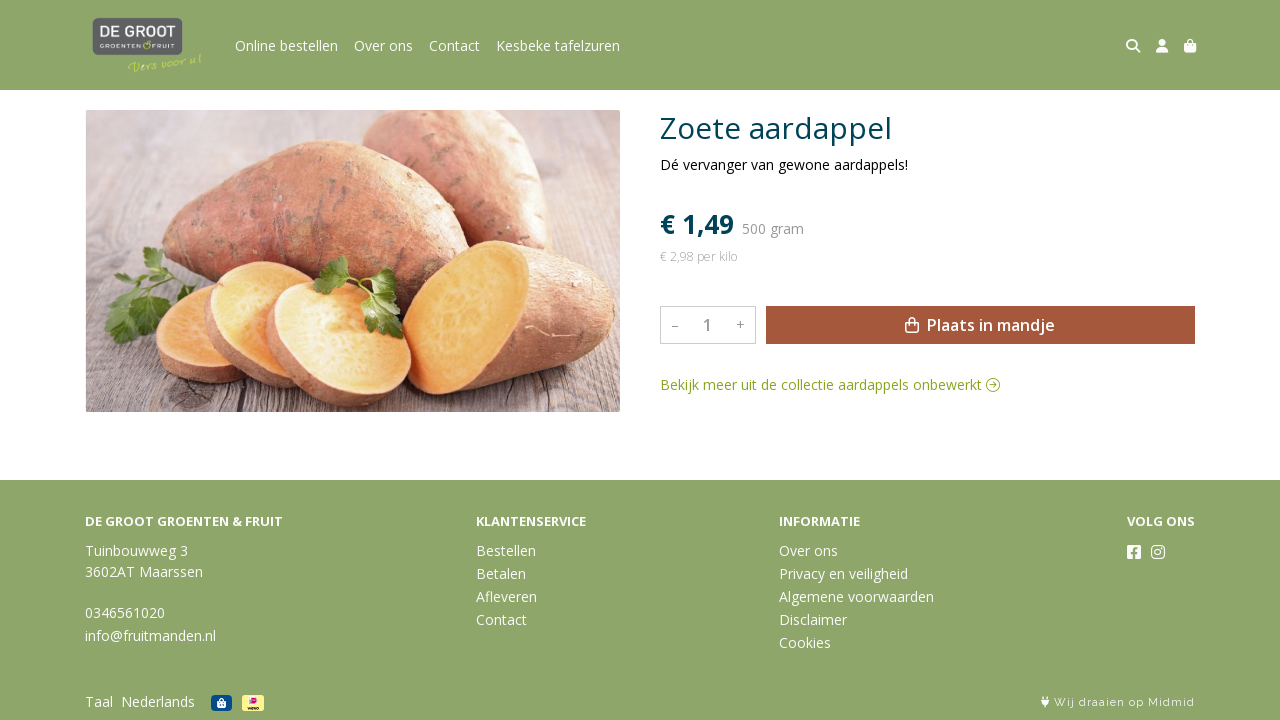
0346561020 (125, 612)
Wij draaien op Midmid (1118, 702)
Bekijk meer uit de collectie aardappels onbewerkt (830, 384)
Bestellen (506, 550)
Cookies (805, 642)
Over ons (383, 45)
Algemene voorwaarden (856, 596)
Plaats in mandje (980, 325)
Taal (99, 701)
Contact (454, 45)
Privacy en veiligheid (843, 573)
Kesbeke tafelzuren (558, 45)
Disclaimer (813, 619)
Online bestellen (286, 45)
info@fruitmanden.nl (150, 635)
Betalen (501, 573)
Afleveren (506, 596)
